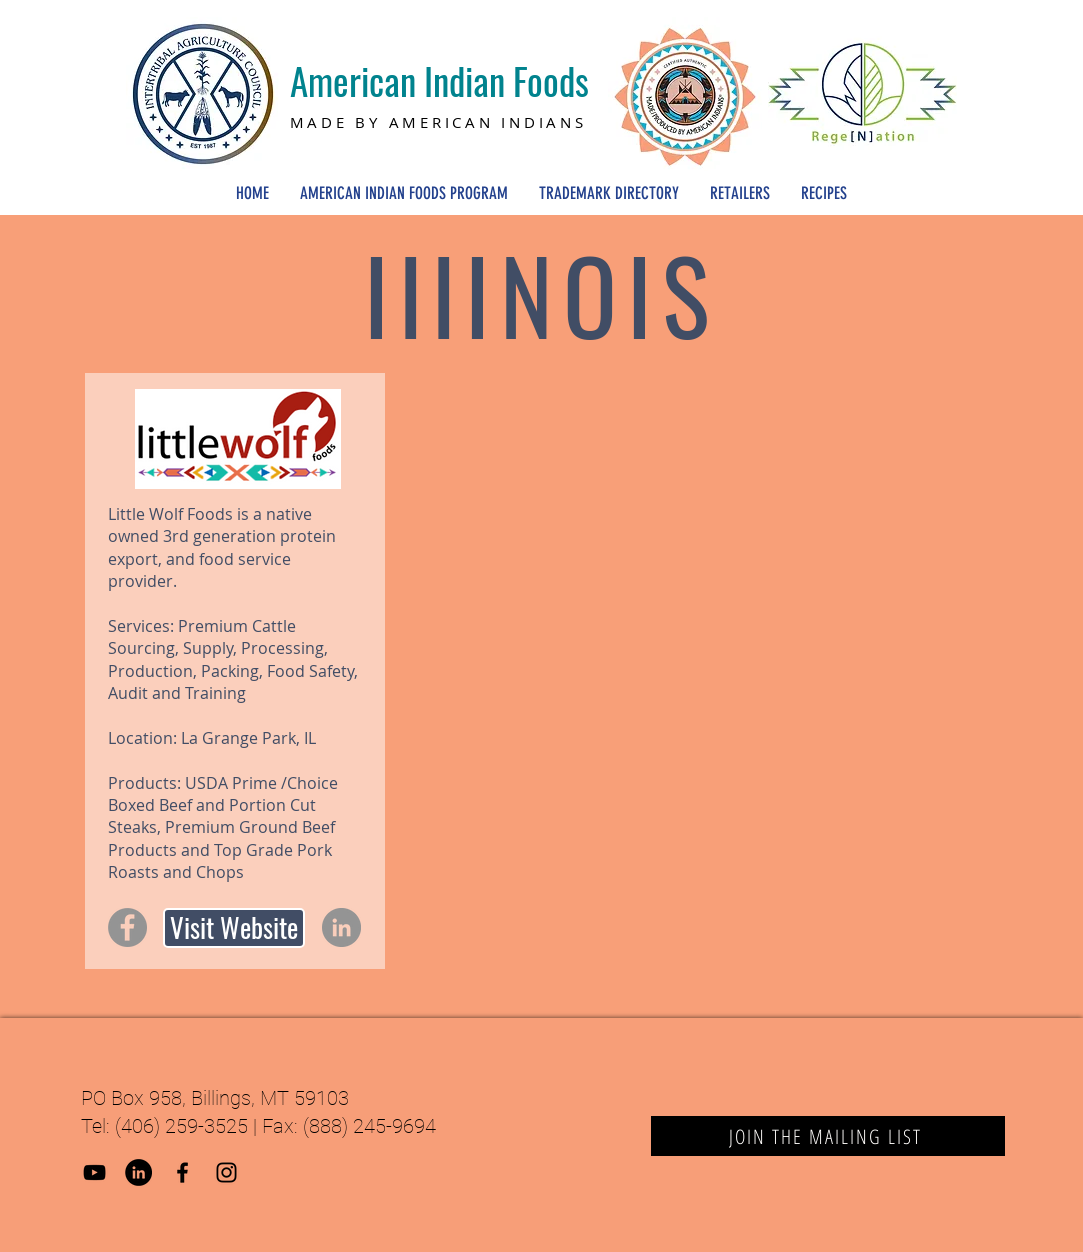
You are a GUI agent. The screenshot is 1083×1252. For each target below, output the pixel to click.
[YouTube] (94, 1172)
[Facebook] (127, 927)
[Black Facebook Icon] (182, 1172)
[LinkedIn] (341, 927)
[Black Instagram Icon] (226, 1172)
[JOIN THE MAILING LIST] (828, 1136)
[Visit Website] (234, 928)
